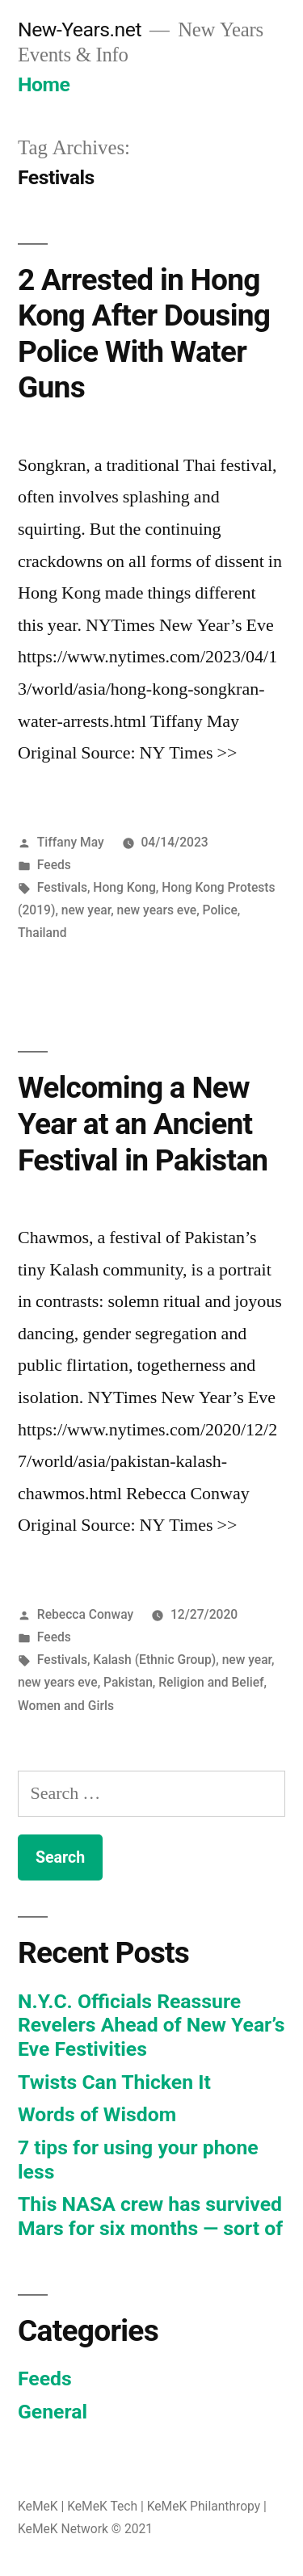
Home (43, 84)
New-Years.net (79, 29)
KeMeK (38, 2506)
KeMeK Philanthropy (204, 2506)
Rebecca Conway (85, 1614)
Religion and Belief (210, 1682)
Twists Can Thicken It (114, 2082)
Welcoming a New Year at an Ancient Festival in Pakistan (142, 1123)
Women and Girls (66, 1705)
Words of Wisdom (97, 2114)
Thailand (42, 932)
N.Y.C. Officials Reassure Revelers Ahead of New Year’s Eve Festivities (151, 2025)
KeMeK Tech (102, 2506)
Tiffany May (70, 842)
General (52, 2411)
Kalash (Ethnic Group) (154, 1659)
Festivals (62, 887)
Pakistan (128, 1682)
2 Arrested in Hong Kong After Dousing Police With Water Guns (144, 334)
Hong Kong (124, 887)
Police (220, 910)
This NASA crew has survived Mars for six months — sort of (150, 2216)
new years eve (157, 910)
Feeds (54, 864)
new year (86, 910)
